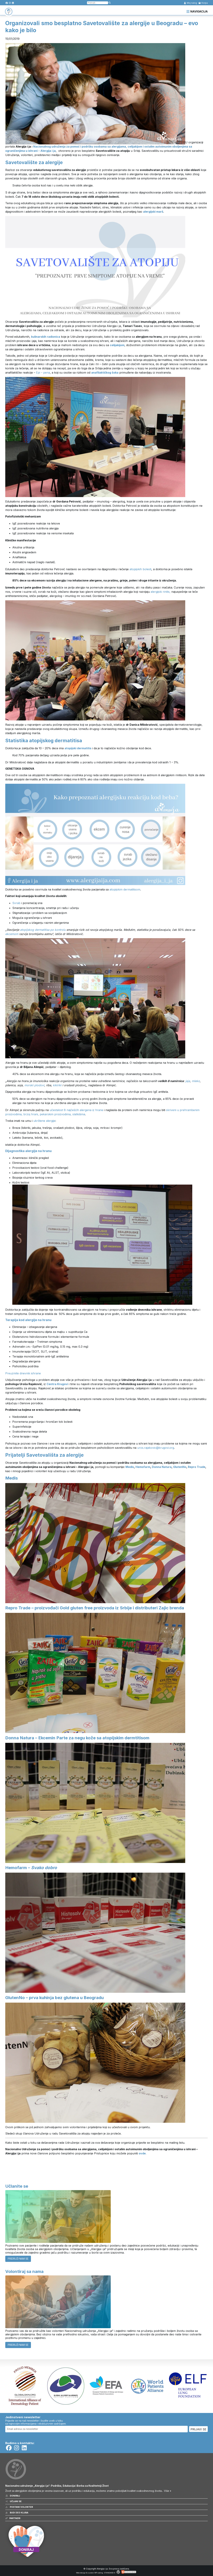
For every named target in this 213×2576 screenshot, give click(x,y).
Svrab (16, 903)
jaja (187, 1081)
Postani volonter (19, 2507)
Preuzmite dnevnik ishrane (23, 1373)
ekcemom (11, 934)
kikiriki (57, 1085)
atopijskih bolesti (140, 569)
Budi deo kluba (16, 2512)
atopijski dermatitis (77, 748)
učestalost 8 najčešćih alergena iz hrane (76, 1110)
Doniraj (12, 2495)
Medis (129, 1467)
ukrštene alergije (44, 1120)
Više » (167, 2490)
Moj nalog (190, 3)
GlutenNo (179, 1467)
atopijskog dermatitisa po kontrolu (43, 929)
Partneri (12, 2518)
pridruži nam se (18, 2258)
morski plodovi (34, 1085)
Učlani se (13, 2501)
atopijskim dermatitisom (124, 889)
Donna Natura (162, 1467)
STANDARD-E (109, 2573)
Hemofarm (142, 1467)
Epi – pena (43, 372)
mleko (196, 1081)
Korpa (203, 3)
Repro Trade (196, 1467)
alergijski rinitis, (160, 591)
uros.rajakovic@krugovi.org (155, 1447)
